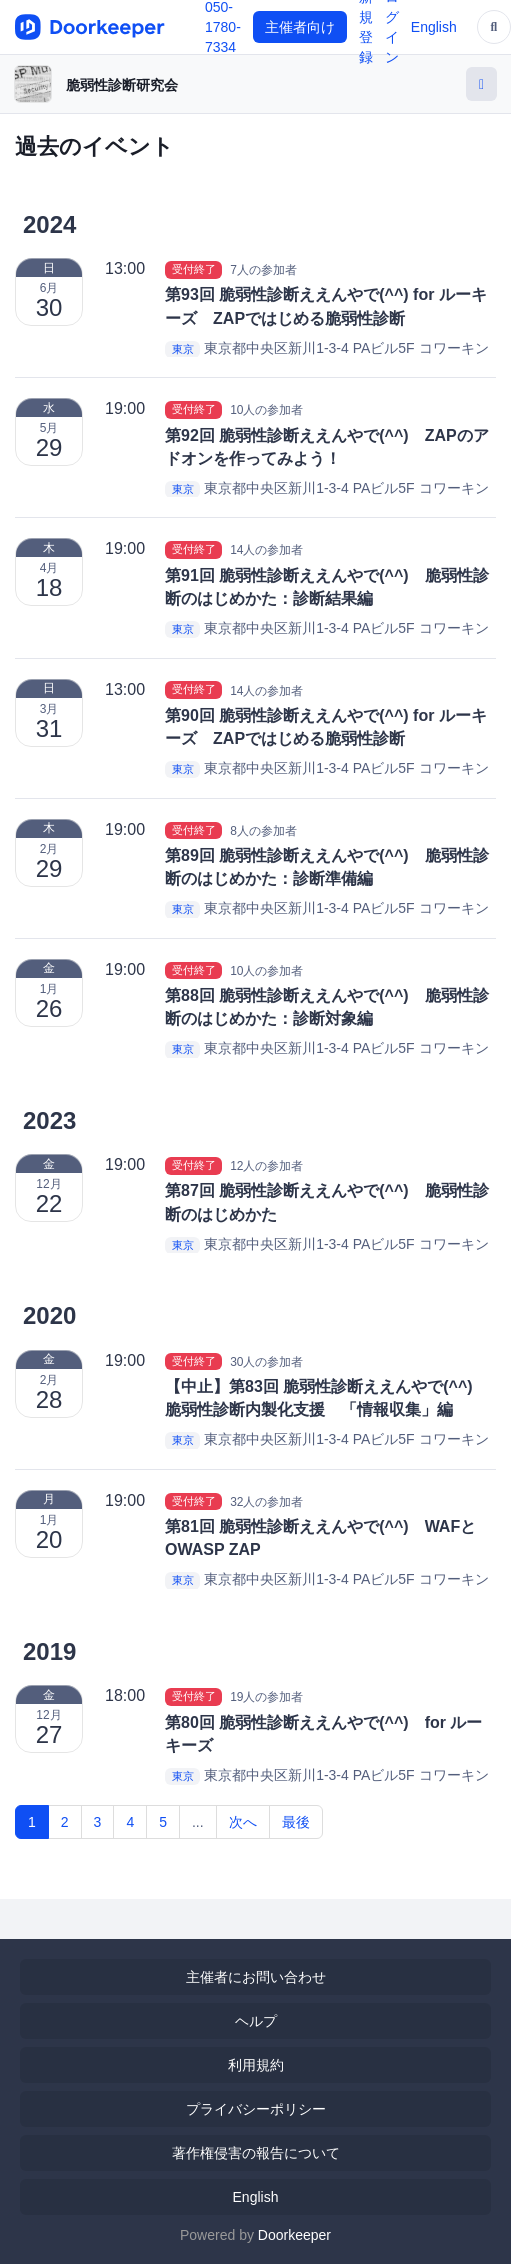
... (198, 1822)
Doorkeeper (294, 2235)
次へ (243, 1822)
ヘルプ (256, 2021)
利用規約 (256, 2065)
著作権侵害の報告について (256, 2153)
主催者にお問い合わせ (256, 1977)
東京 (183, 349)
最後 (296, 1822)
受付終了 (194, 269)
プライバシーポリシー (256, 2109)
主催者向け (300, 27)
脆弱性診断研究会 (122, 85)
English (434, 27)
